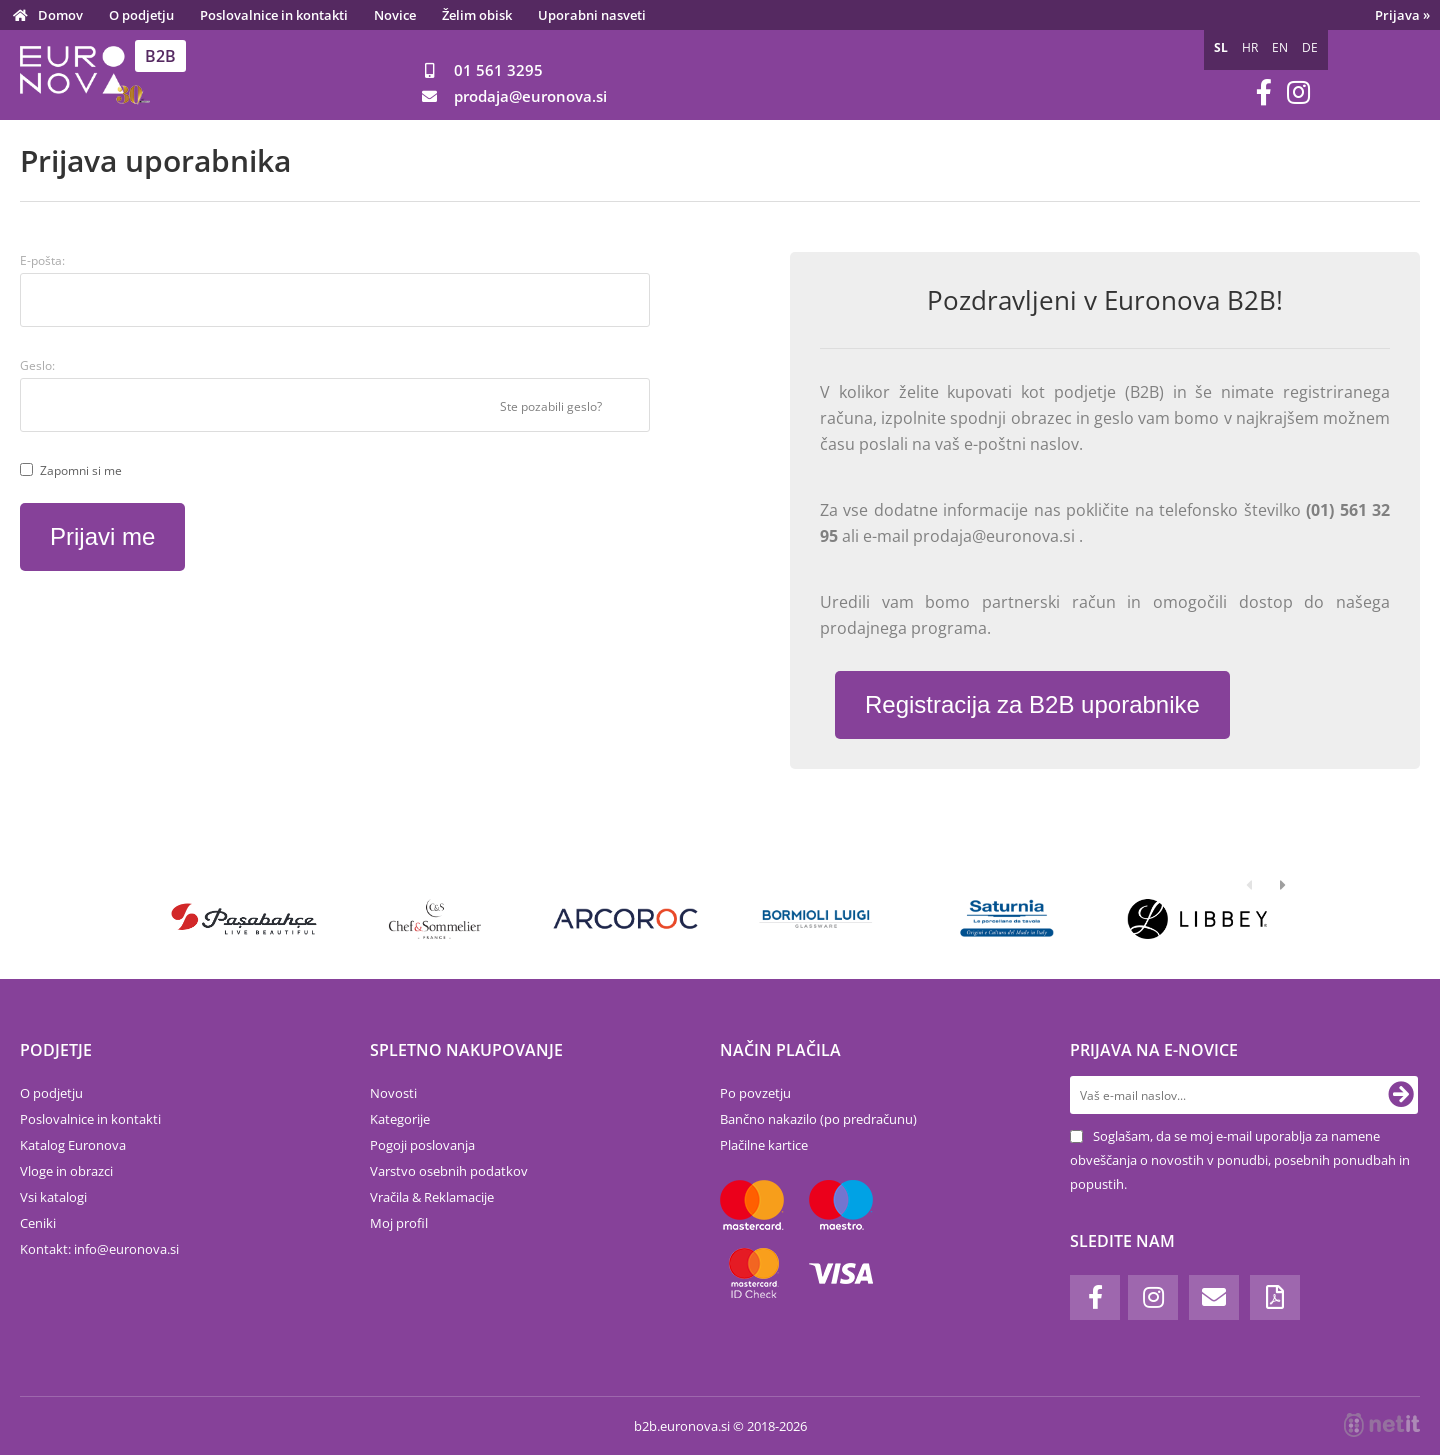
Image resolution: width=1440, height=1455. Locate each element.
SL (1221, 47)
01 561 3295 (498, 70)
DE (1310, 47)
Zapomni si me (81, 470)
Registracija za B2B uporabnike (1032, 704)
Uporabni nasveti (592, 15)
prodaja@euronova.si (996, 536)
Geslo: (37, 365)
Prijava (1402, 15)
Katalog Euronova (73, 1145)
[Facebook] (1264, 92)
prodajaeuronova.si (530, 96)
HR (1250, 47)
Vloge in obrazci (66, 1171)
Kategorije (400, 1119)
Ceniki (38, 1223)
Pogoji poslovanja (422, 1145)
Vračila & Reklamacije (432, 1197)
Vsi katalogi (53, 1197)
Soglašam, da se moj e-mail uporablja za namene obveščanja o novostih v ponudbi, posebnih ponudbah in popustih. (1240, 1160)
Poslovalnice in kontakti (274, 15)
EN (1280, 47)
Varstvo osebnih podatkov (449, 1171)
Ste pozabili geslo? (551, 406)
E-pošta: (42, 260)
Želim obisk (477, 15)
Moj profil (399, 1223)
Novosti (393, 1093)
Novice (395, 15)
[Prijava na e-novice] (1401, 1095)
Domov (60, 15)
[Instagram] (1298, 92)
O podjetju (141, 15)
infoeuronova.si (126, 1249)
